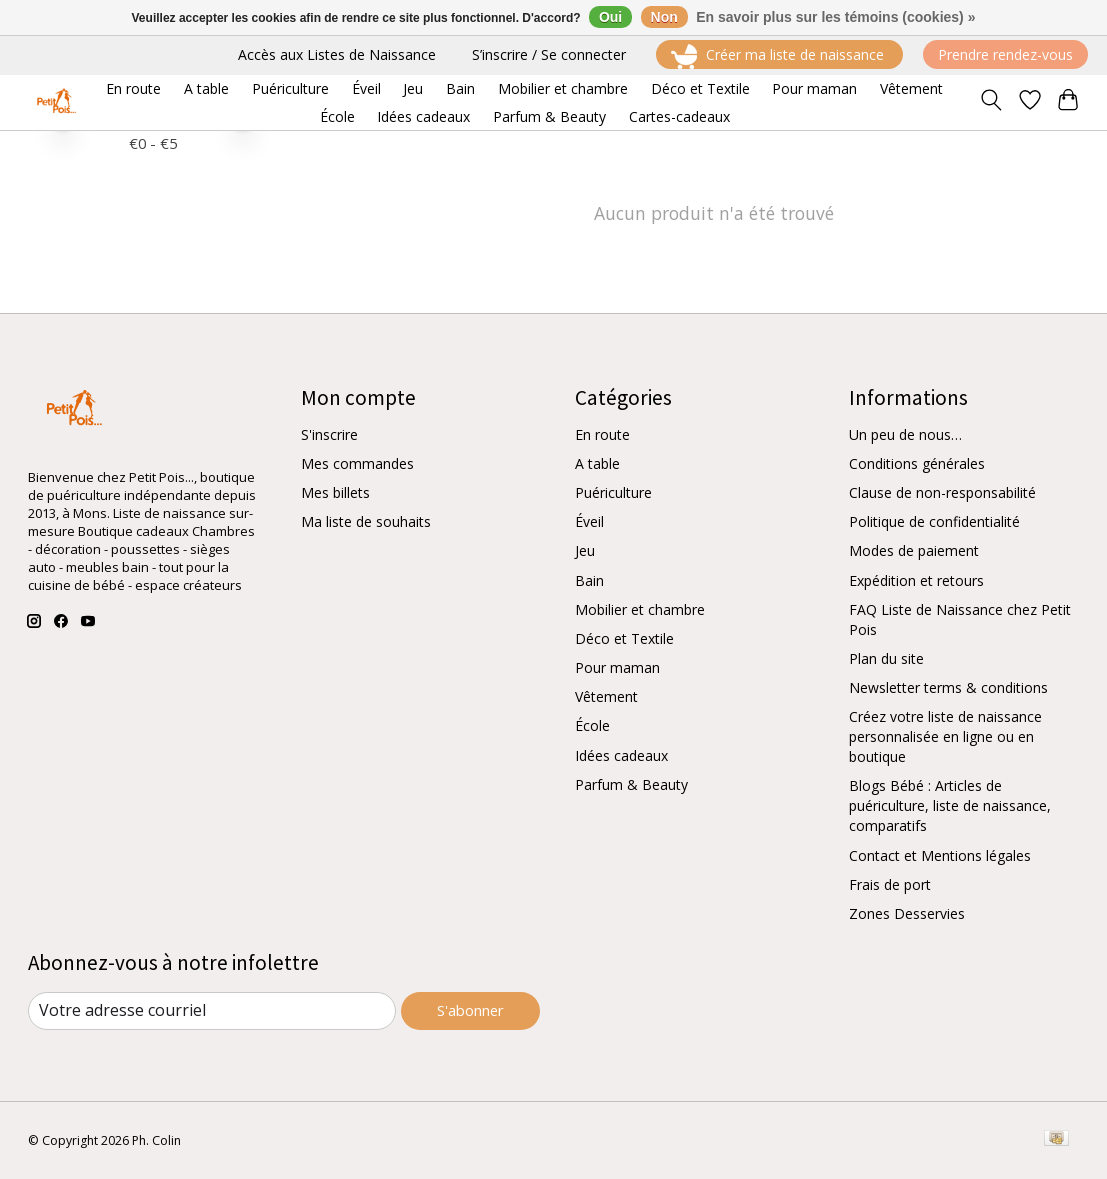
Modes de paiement (914, 551)
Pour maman (617, 668)
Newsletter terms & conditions (948, 688)
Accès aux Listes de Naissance (337, 54)
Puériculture (613, 493)
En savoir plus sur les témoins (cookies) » (835, 17)
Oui (610, 17)
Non (664, 17)
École (592, 726)
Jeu (585, 551)
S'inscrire (329, 435)
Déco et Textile (624, 639)
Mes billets (335, 493)
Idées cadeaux (621, 755)
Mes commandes (357, 464)
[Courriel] (211, 1011)
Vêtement (606, 697)
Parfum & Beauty (631, 784)
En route (602, 435)
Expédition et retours (916, 580)
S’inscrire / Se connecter (549, 54)
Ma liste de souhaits (366, 522)
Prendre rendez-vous (1005, 54)
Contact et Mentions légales (940, 855)
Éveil (589, 522)
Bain (589, 580)
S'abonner (469, 1011)
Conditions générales (917, 464)
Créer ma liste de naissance (779, 56)
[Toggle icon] (990, 102)
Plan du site (886, 659)
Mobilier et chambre (640, 609)
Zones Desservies (907, 914)
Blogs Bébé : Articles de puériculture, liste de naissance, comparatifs (950, 806)
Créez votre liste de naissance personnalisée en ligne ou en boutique (945, 737)
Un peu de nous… (905, 435)
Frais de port (890, 884)
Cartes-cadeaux (679, 116)
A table (597, 464)
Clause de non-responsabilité (942, 493)
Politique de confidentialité (934, 522)
